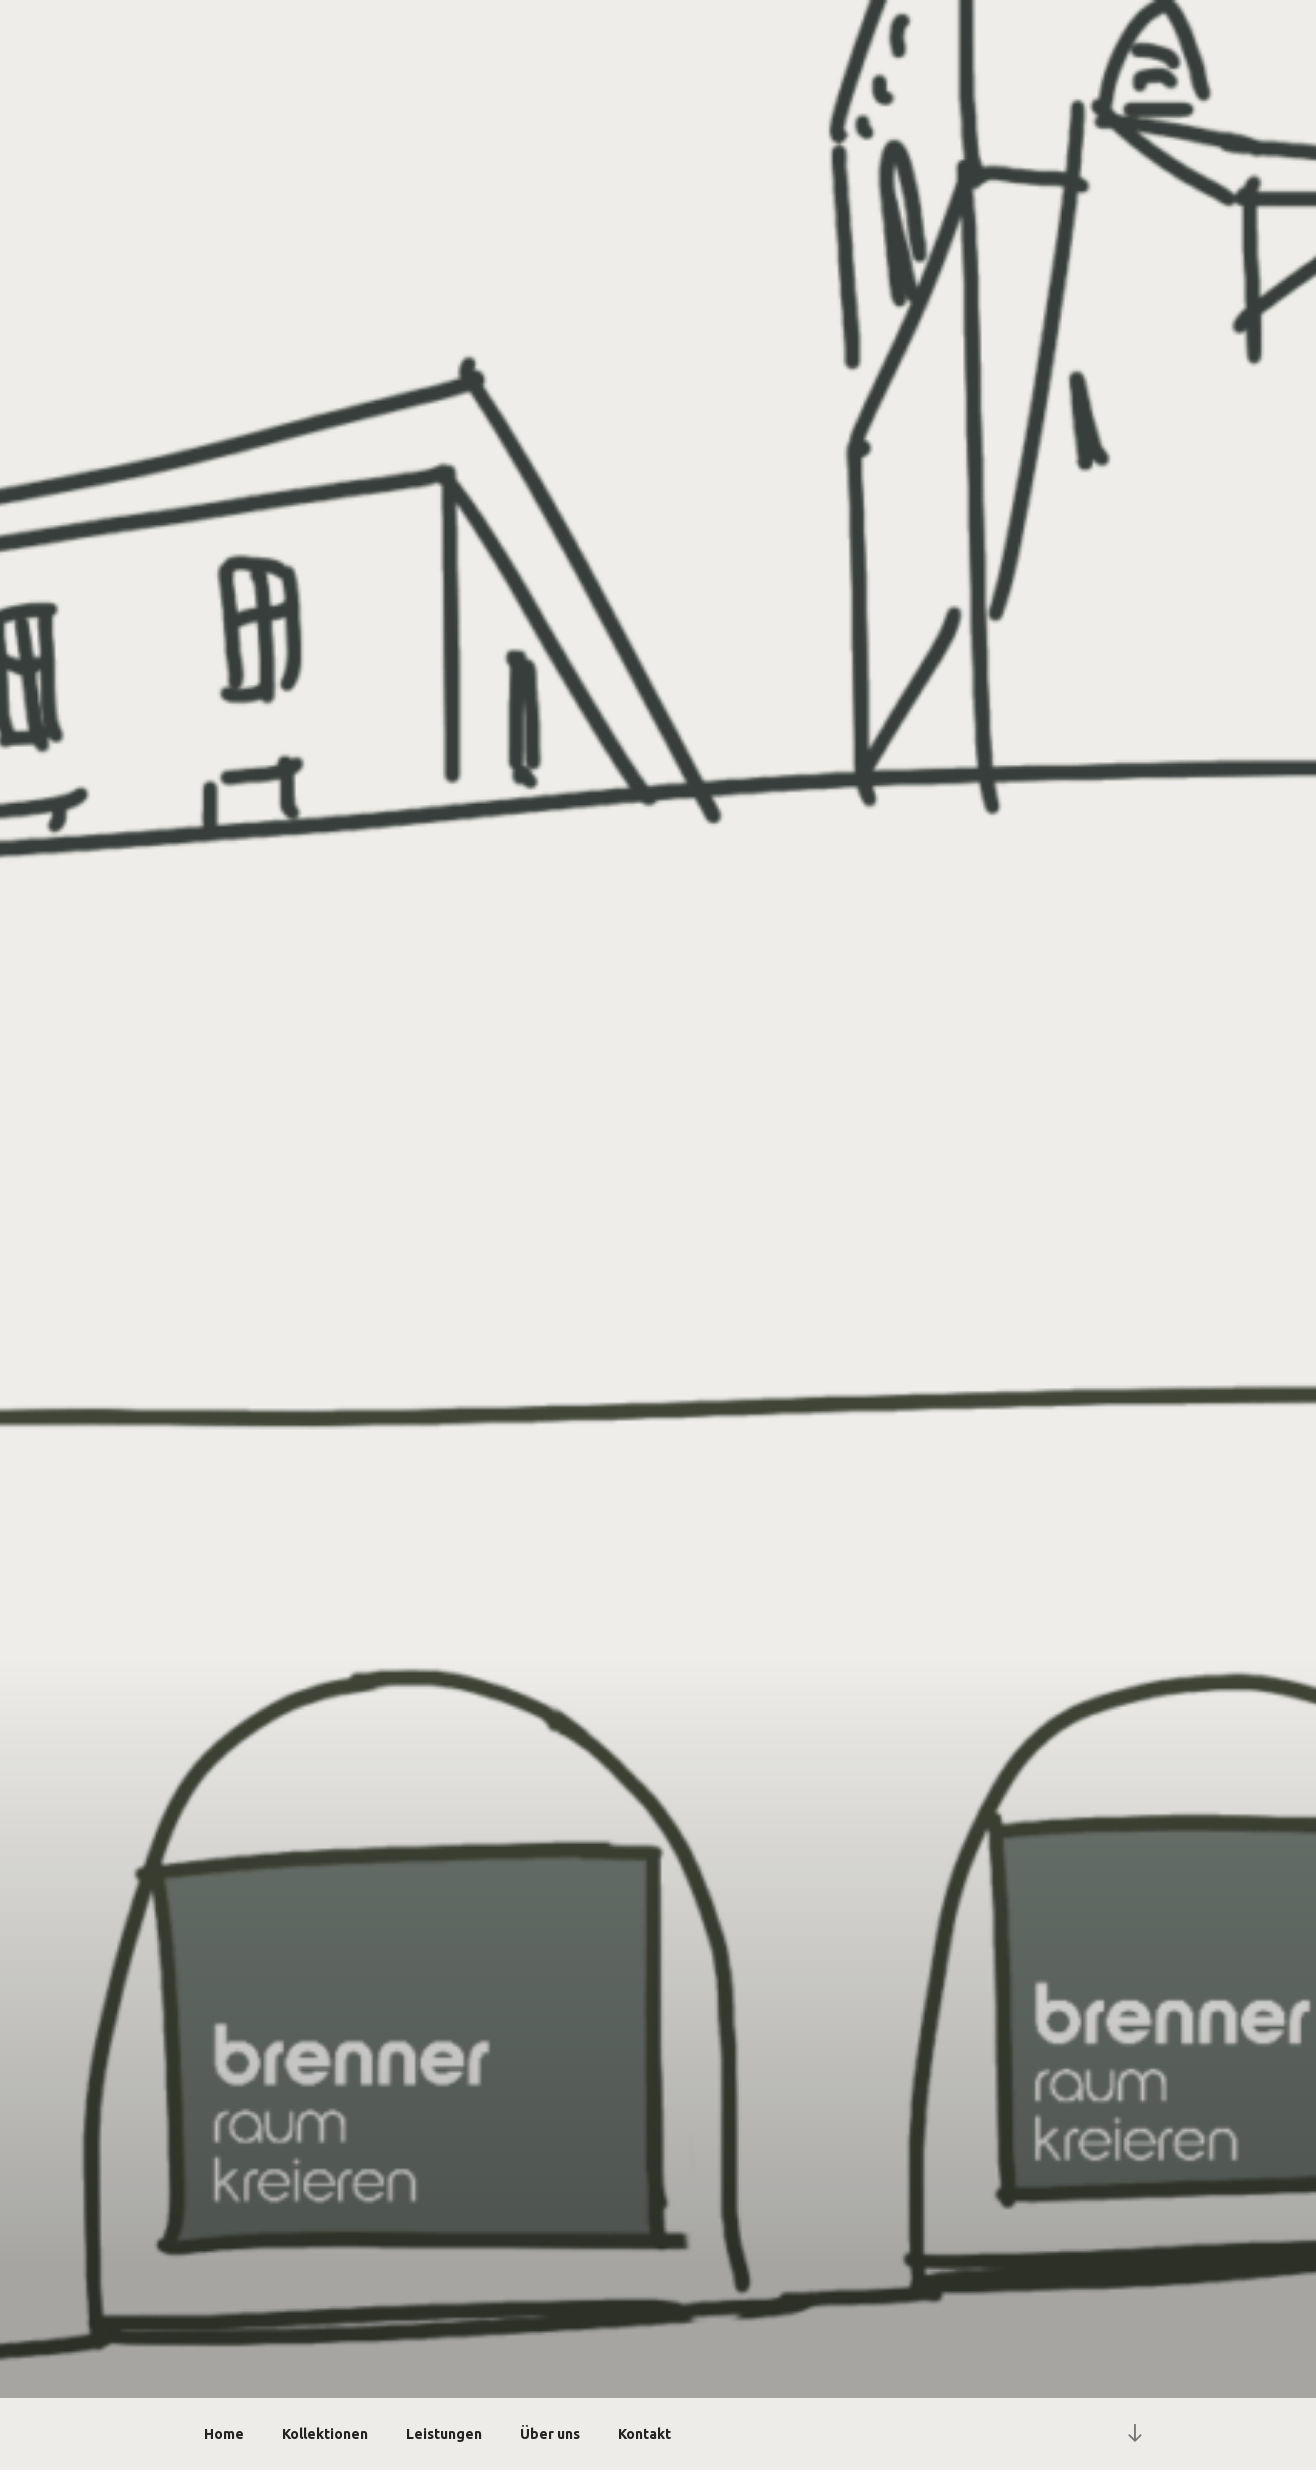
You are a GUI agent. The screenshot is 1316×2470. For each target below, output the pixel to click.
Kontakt (644, 2434)
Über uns (550, 2434)
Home (224, 2434)
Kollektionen (325, 2434)
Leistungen (444, 2434)
